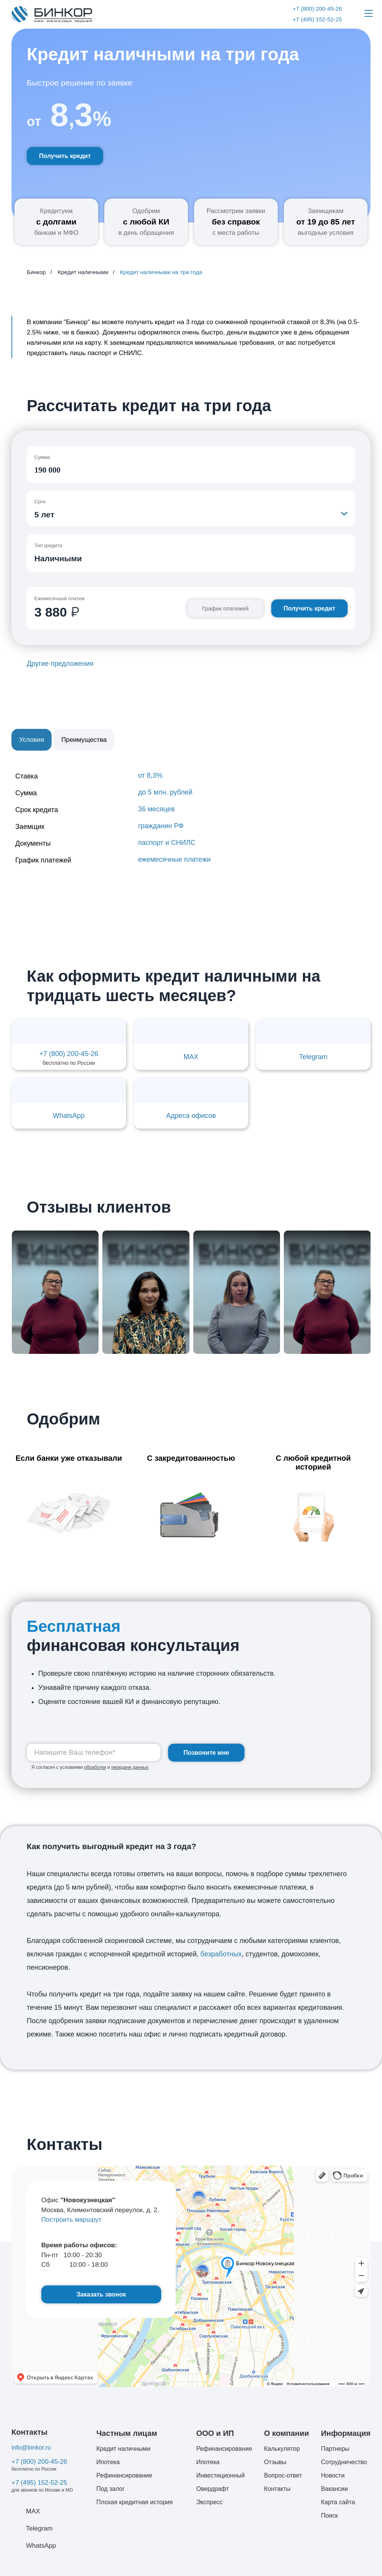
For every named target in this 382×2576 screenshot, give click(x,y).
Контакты (29, 2432)
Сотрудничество (344, 2462)
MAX (33, 2511)
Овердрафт (212, 2489)
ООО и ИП (215, 2433)
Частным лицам (126, 2433)
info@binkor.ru (31, 2447)
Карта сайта (338, 2502)
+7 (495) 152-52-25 (39, 2482)
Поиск (329, 2515)
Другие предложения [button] (60, 663)
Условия (31, 739)
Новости (333, 2475)
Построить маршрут (71, 2219)
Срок (40, 501)
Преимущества (84, 739)
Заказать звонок (101, 2294)
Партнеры (335, 2448)
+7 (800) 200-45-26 (39, 2461)
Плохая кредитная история (134, 2502)
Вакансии (334, 2489)
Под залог (110, 2489)
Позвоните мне (206, 1752)
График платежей (225, 608)
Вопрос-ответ (283, 2475)
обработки (95, 1767)
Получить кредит (65, 156)
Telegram (39, 2528)
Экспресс (209, 2502)
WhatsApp (41, 2545)
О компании (286, 2433)
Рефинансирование (124, 2475)
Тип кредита (48, 545)
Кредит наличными (123, 2448)
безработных (221, 1954)
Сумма (42, 457)
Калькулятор (282, 2448)
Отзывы (275, 2462)
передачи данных (130, 1767)
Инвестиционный (220, 2475)
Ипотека (108, 2462)
